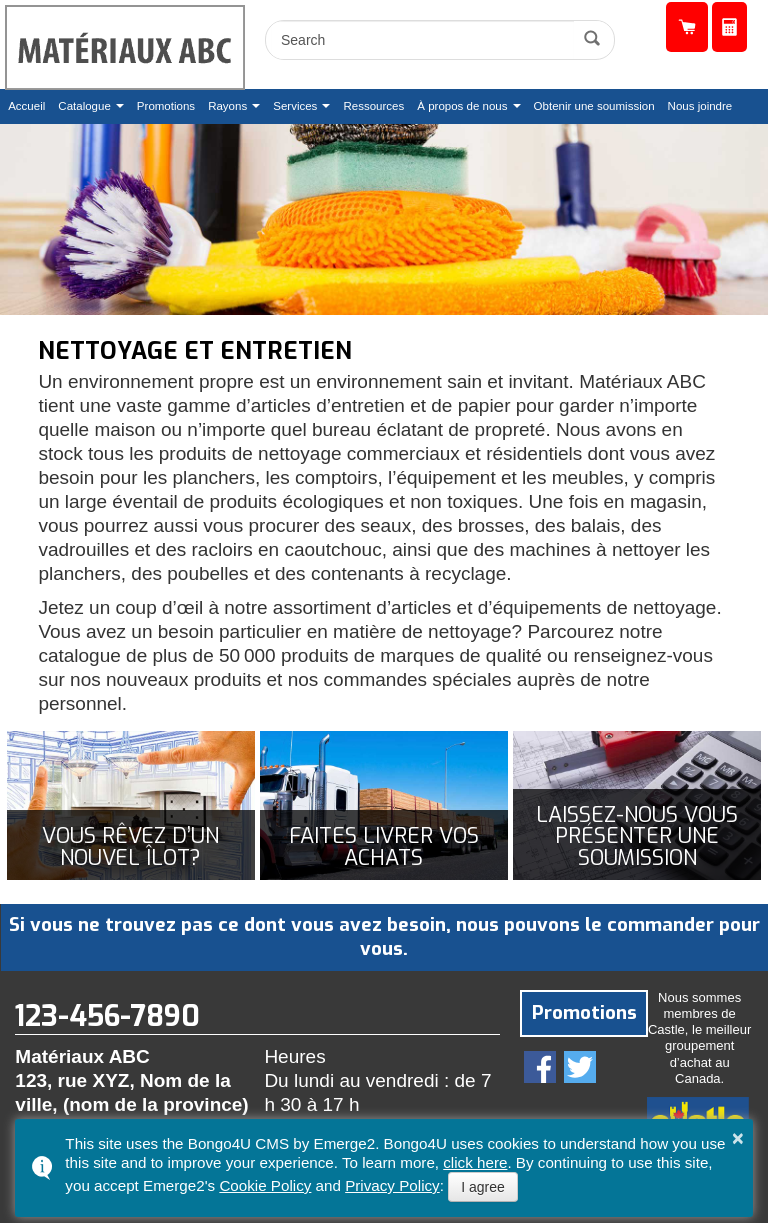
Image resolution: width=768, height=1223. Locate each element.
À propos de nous (462, 106)
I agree (483, 1187)
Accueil (26, 106)
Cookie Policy (265, 1185)
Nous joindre (700, 106)
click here (475, 1162)
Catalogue (84, 106)
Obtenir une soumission (729, 27)
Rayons (227, 106)
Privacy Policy (392, 1185)
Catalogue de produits (687, 27)
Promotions (166, 106)
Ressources (373, 106)
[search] (422, 40)
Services (295, 106)
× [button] (738, 1138)
